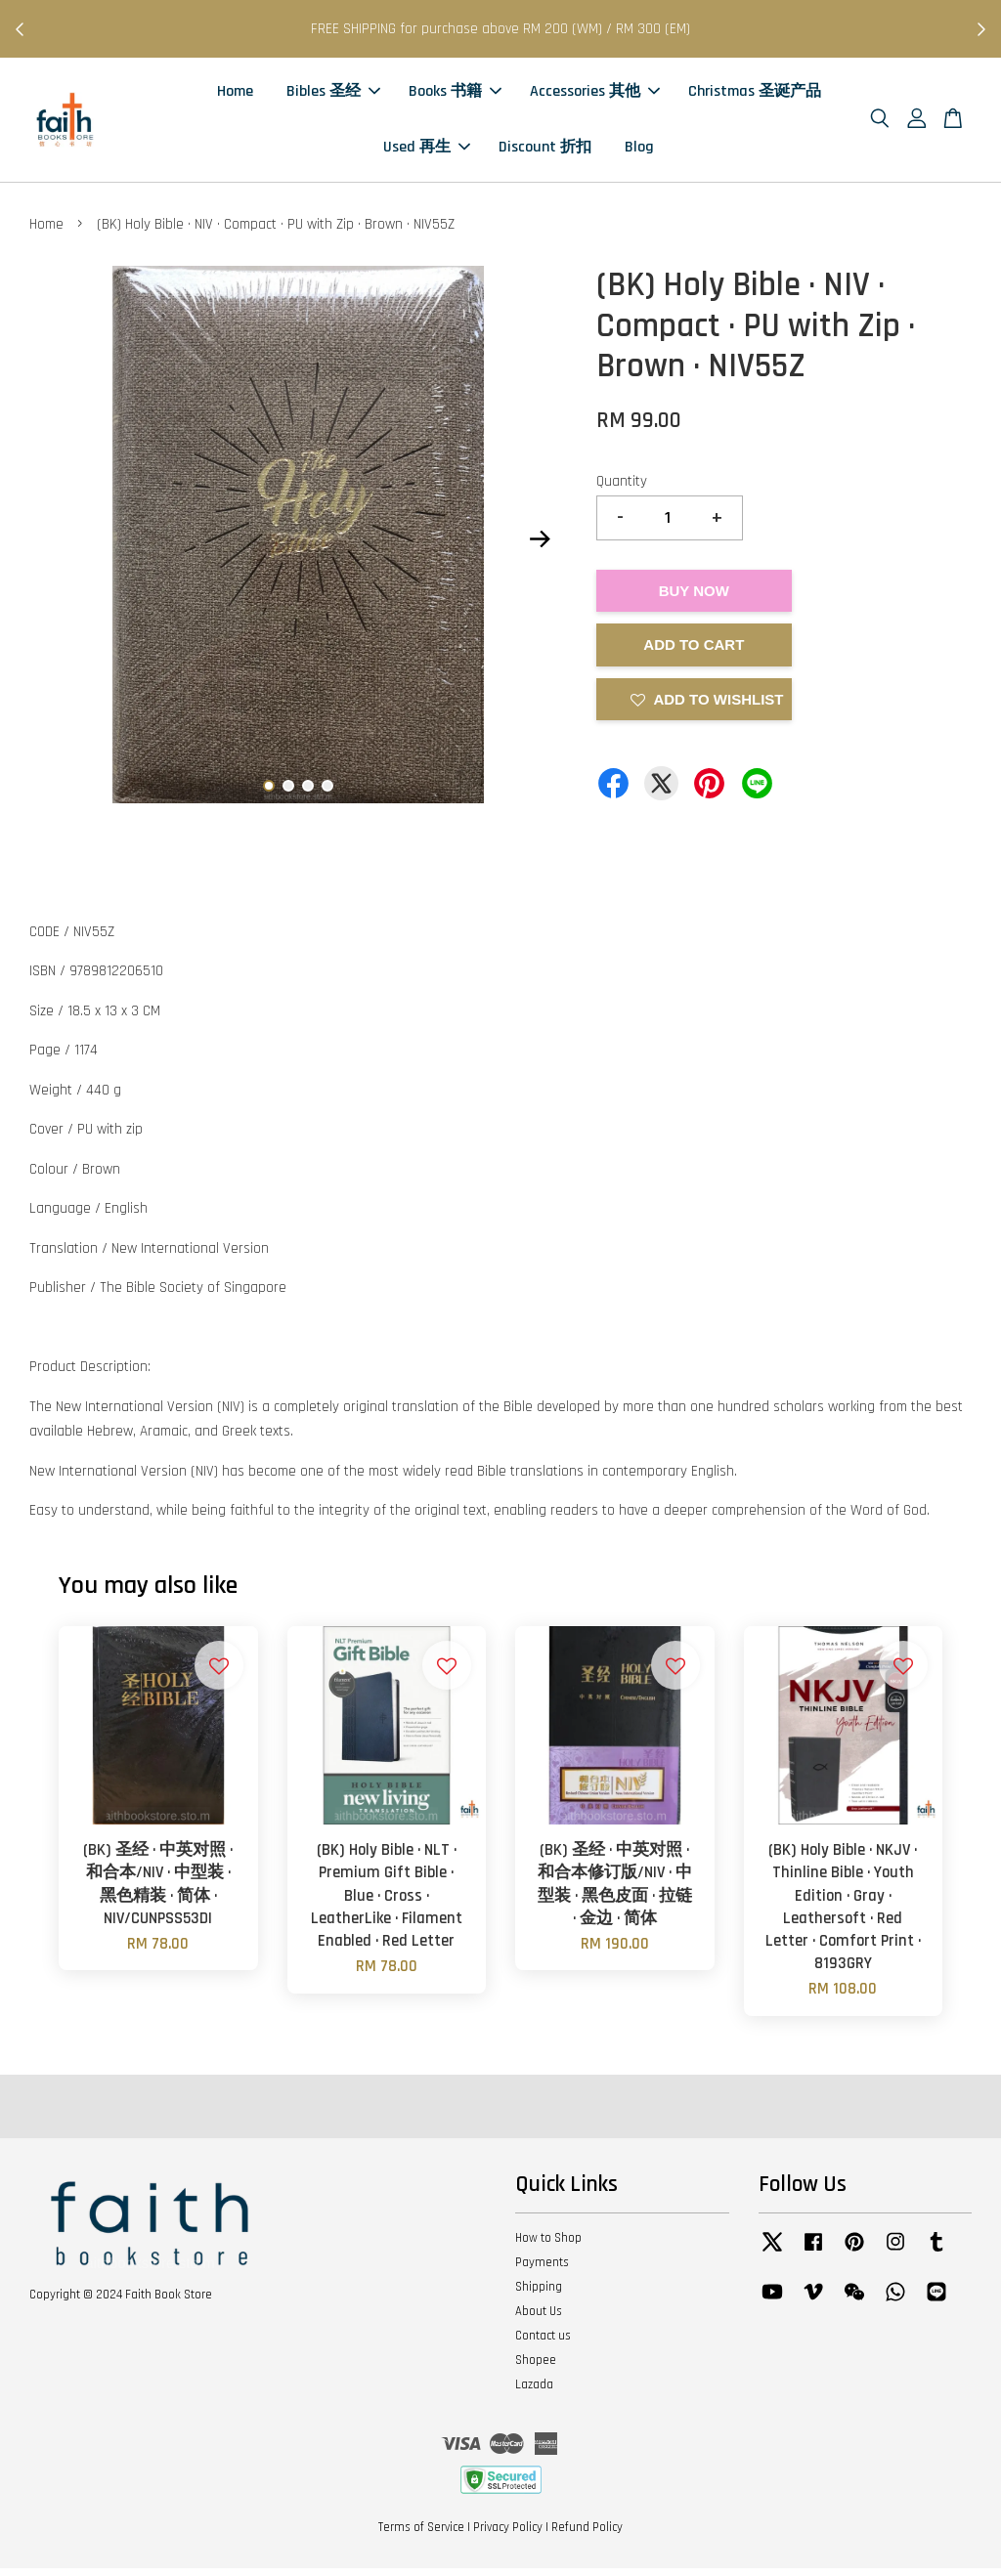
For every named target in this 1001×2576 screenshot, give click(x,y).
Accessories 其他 (595, 95)
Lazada (534, 2391)
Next (540, 546)
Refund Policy (587, 2535)
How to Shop (548, 2246)
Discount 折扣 (545, 151)
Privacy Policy (508, 2535)
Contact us (543, 2342)
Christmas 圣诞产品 (754, 95)
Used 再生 (426, 151)
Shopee (535, 2367)
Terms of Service (421, 2535)
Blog (639, 151)
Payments (542, 2270)
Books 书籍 (455, 95)
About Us (538, 2318)
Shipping (538, 2294)
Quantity (621, 488)
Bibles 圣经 (333, 95)
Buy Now (694, 597)
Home (235, 95)
